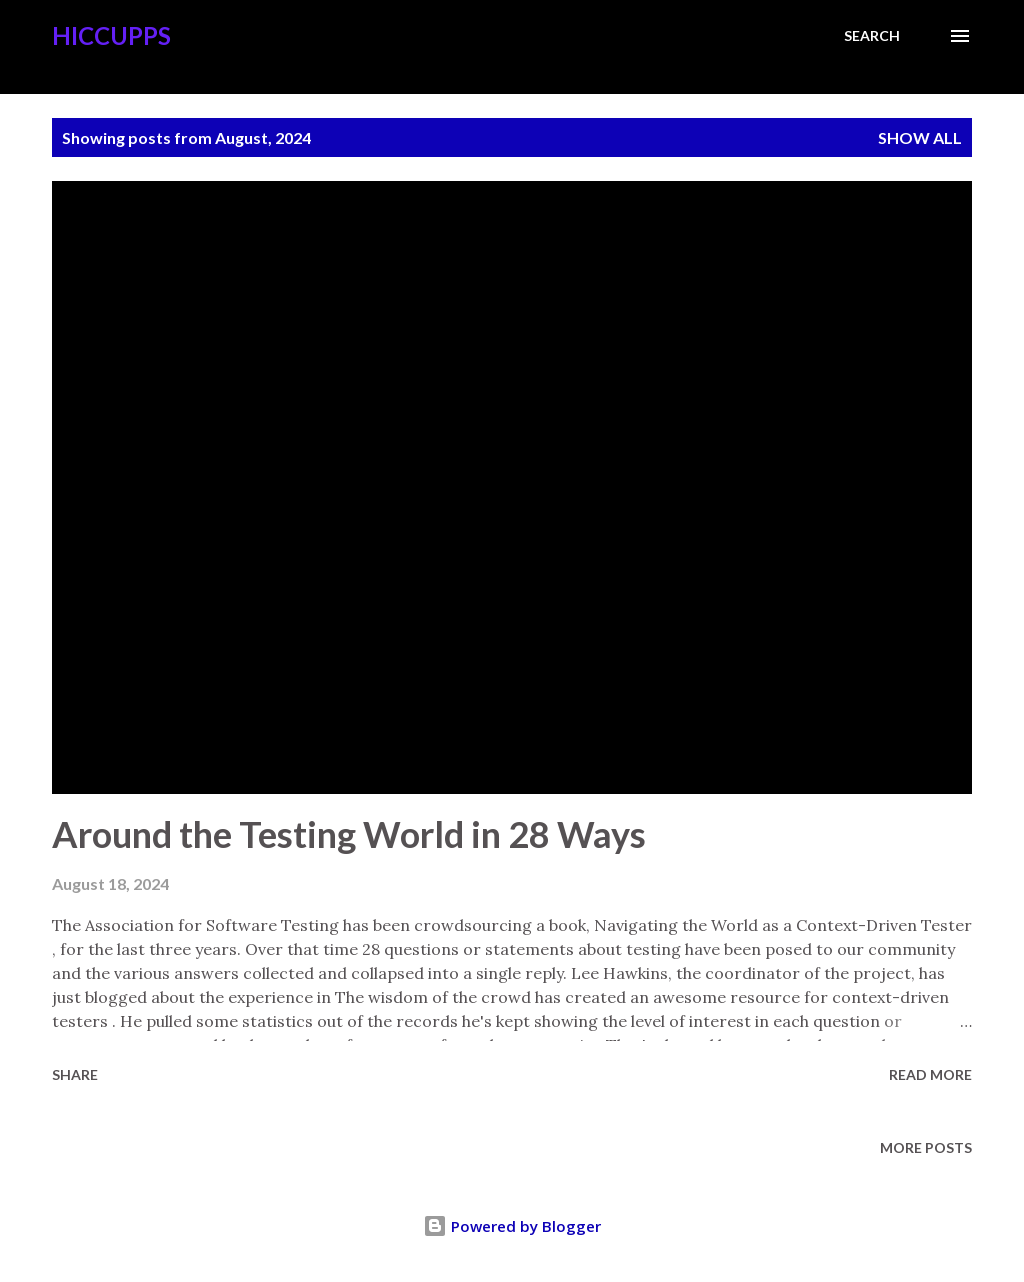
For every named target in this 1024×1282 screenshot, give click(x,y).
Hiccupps (111, 35)
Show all (920, 137)
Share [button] (75, 1074)
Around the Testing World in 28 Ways (349, 834)
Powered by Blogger (512, 1226)
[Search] (872, 36)
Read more (930, 1074)
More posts (926, 1147)
